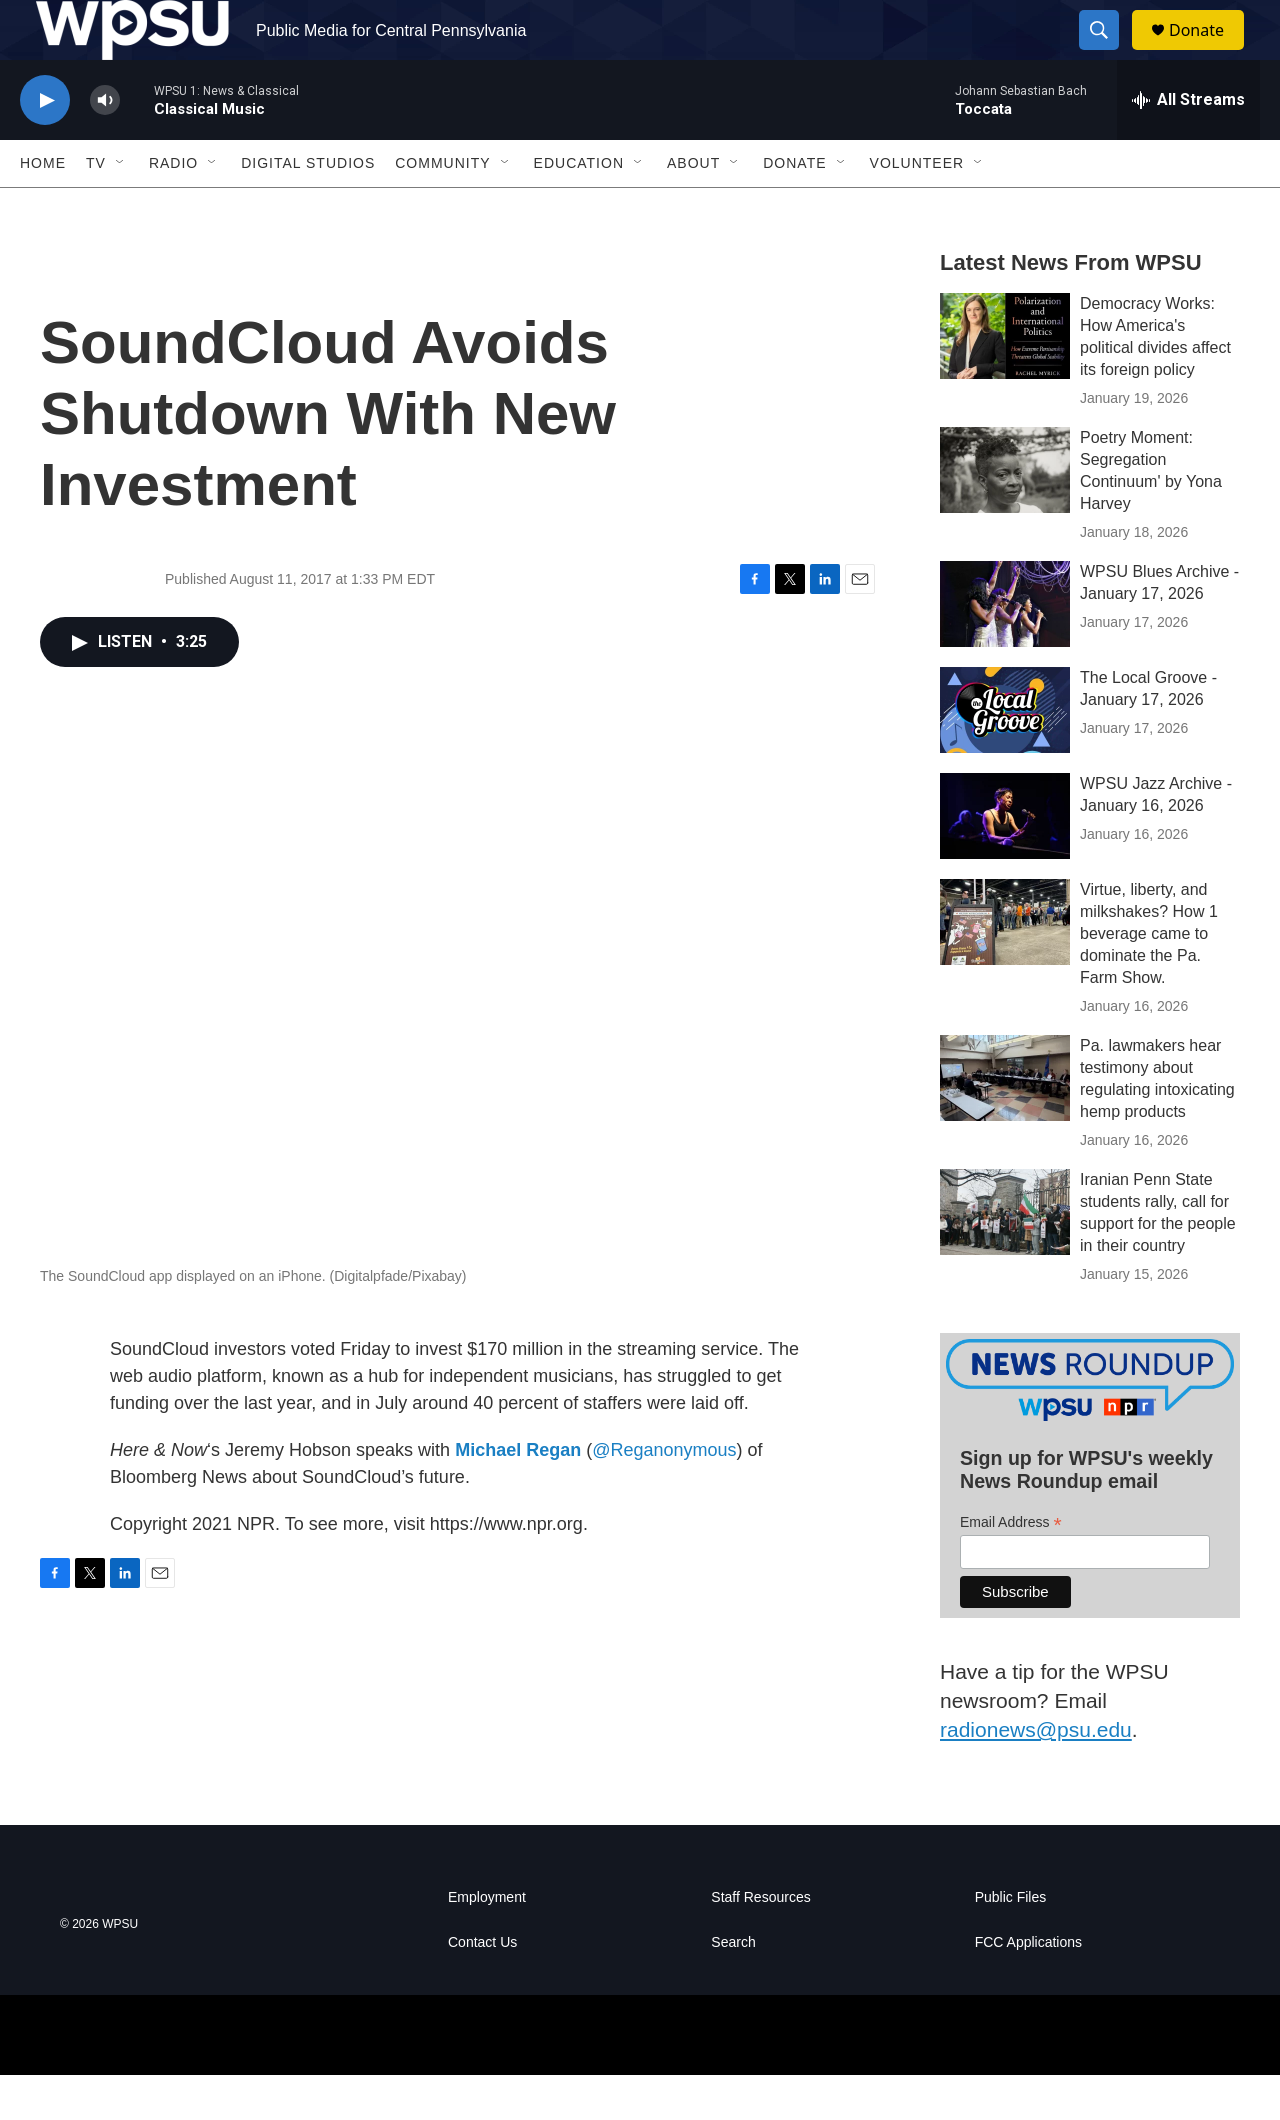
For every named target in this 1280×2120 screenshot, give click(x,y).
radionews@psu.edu (1036, 1774)
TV (96, 208)
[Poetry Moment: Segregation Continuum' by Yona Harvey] (1005, 515)
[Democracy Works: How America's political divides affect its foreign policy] (1005, 381)
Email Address (1011, 1567)
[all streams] (1188, 145)
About (693, 208)
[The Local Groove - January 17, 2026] (1005, 755)
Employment (487, 1942)
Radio (173, 208)
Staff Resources (760, 1942)
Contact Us (482, 1987)
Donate (1209, 52)
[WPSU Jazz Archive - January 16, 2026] (1005, 861)
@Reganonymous (664, 1495)
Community (442, 208)
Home (43, 208)
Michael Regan (518, 1495)
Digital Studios (308, 208)
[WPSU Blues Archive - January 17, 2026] (1005, 649)
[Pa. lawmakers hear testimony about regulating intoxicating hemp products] (1005, 1123)
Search (733, 1987)
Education (579, 208)
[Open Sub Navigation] (121, 208)
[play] (45, 145)
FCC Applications (1028, 1987)
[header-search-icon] (1108, 53)
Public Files (1011, 1942)
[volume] (105, 145)
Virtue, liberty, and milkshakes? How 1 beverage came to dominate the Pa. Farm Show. (1149, 978)
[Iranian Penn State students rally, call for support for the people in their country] (1005, 1257)
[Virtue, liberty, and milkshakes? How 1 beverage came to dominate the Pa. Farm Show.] (1005, 967)
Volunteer (917, 208)
